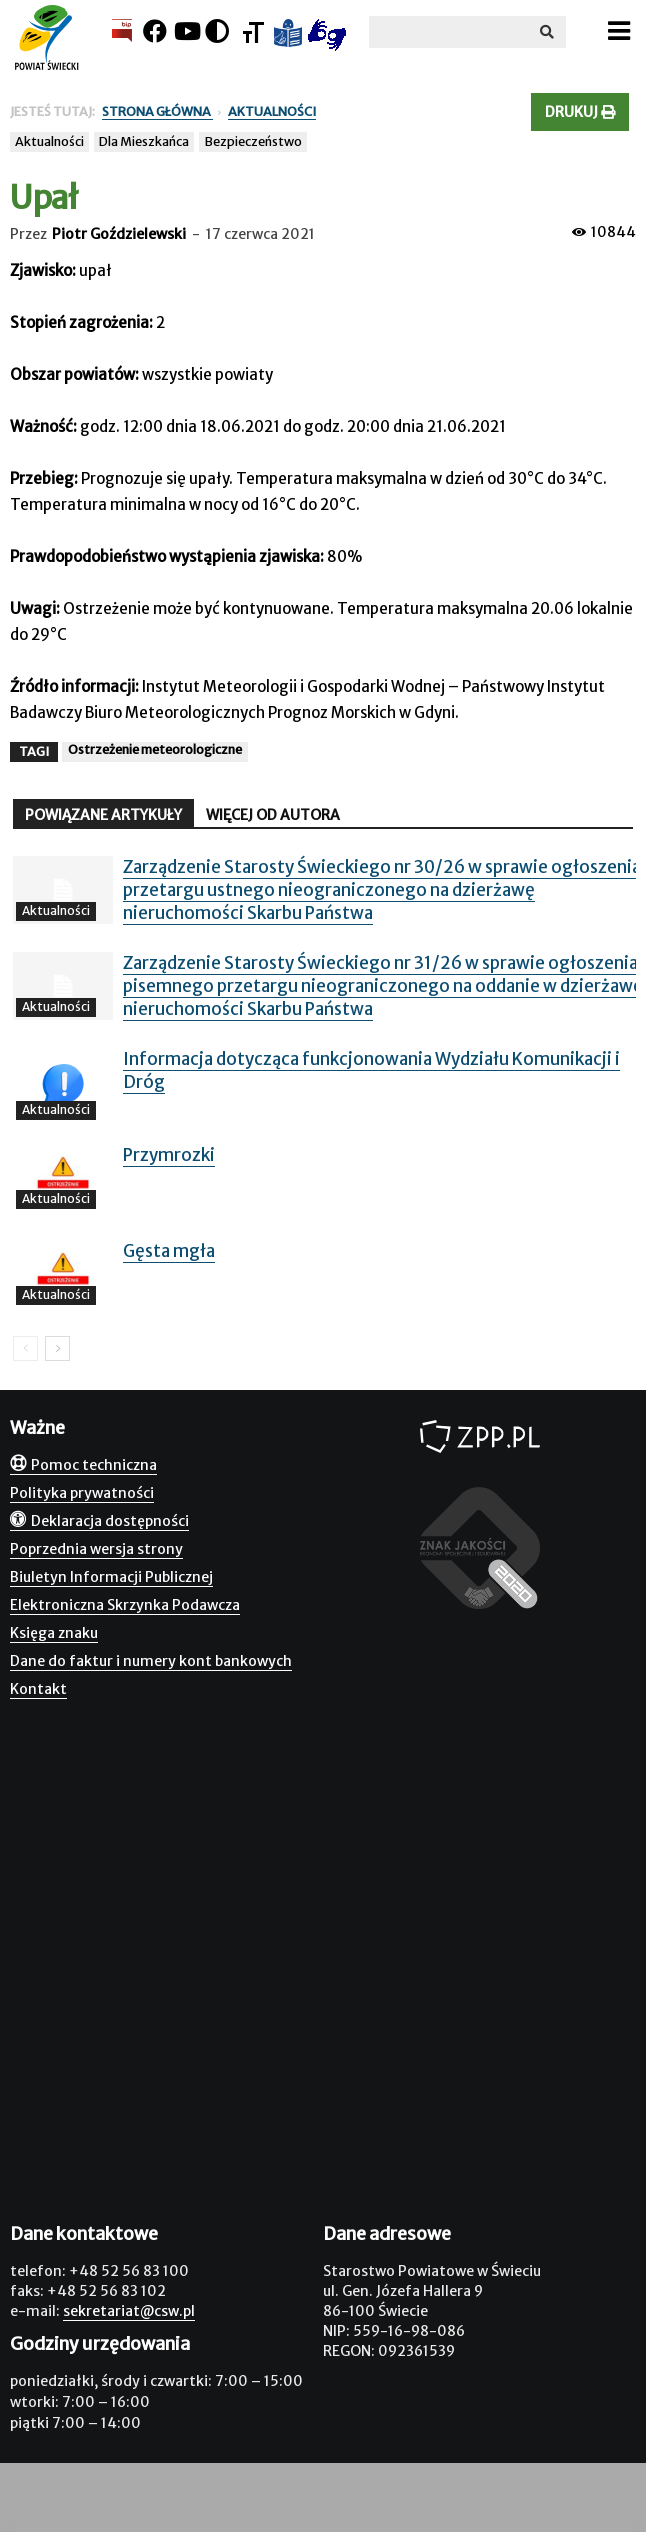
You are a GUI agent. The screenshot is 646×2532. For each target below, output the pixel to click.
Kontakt (38, 1689)
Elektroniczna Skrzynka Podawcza (125, 1605)
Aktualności (49, 141)
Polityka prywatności (82, 1493)
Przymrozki (169, 1155)
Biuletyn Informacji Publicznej (111, 1577)
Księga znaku (54, 1633)
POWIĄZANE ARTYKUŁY (103, 815)
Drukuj (580, 112)
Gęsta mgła (169, 1251)
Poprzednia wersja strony (96, 1549)
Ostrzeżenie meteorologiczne (155, 749)
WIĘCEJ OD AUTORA (273, 815)
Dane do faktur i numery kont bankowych (151, 1661)
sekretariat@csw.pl (129, 2311)
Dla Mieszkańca (144, 141)
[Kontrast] (217, 31)
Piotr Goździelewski (119, 234)
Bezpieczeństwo (253, 141)
